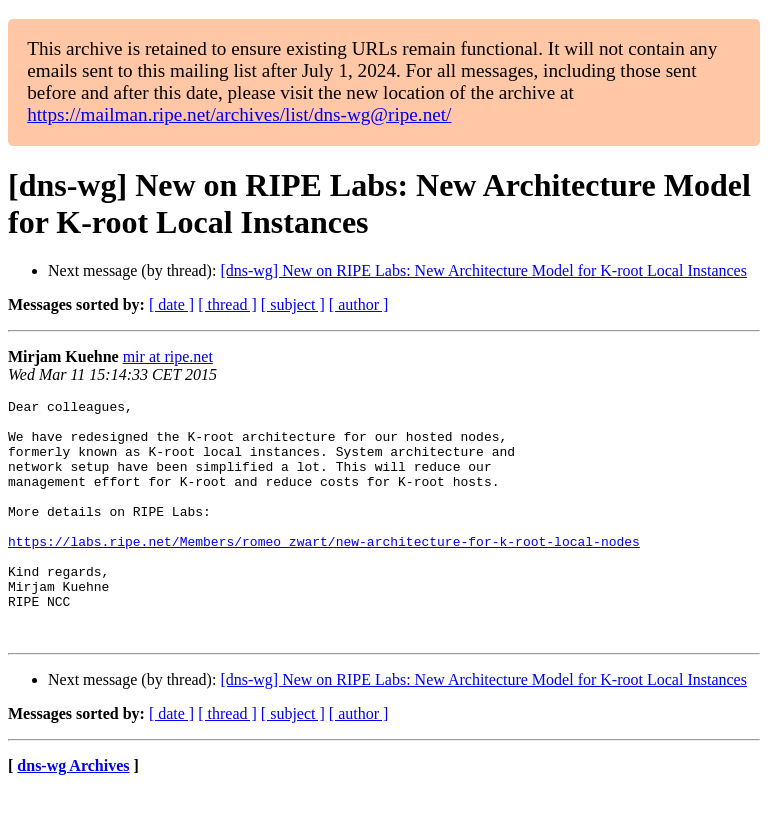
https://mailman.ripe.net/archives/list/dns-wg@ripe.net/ (239, 114)
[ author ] (359, 304)
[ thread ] (227, 304)
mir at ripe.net (168, 356)
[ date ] (171, 304)
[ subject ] (293, 304)
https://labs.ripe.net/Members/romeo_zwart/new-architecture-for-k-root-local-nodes (324, 571)
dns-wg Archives (73, 813)
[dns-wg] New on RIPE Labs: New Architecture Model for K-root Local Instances (483, 270)
